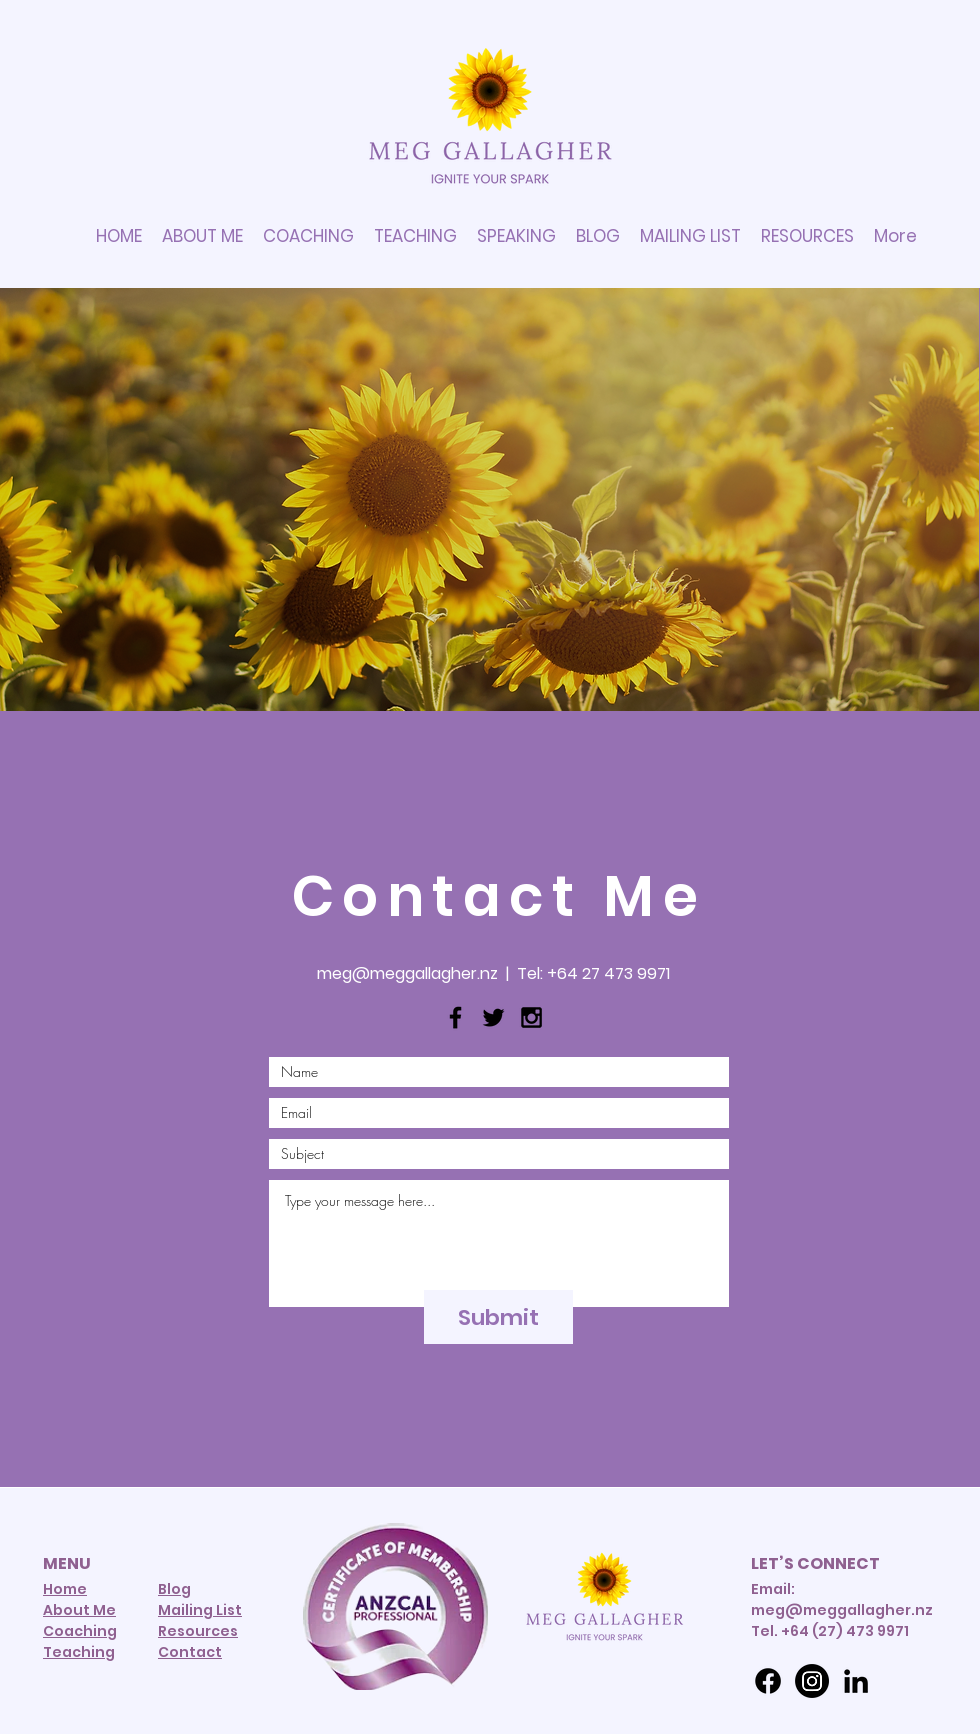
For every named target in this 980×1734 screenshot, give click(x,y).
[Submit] (498, 1317)
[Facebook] (768, 1681)
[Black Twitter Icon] (493, 1017)
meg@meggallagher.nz (407, 973)
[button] (807, 236)
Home (65, 1589)
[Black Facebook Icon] (455, 1017)
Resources (198, 1631)
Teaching (79, 1652)
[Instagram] (812, 1681)
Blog (174, 1589)
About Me (79, 1610)
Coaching (80, 1631)
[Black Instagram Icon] (531, 1017)
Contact (190, 1652)
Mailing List (200, 1610)
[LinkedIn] (856, 1681)
